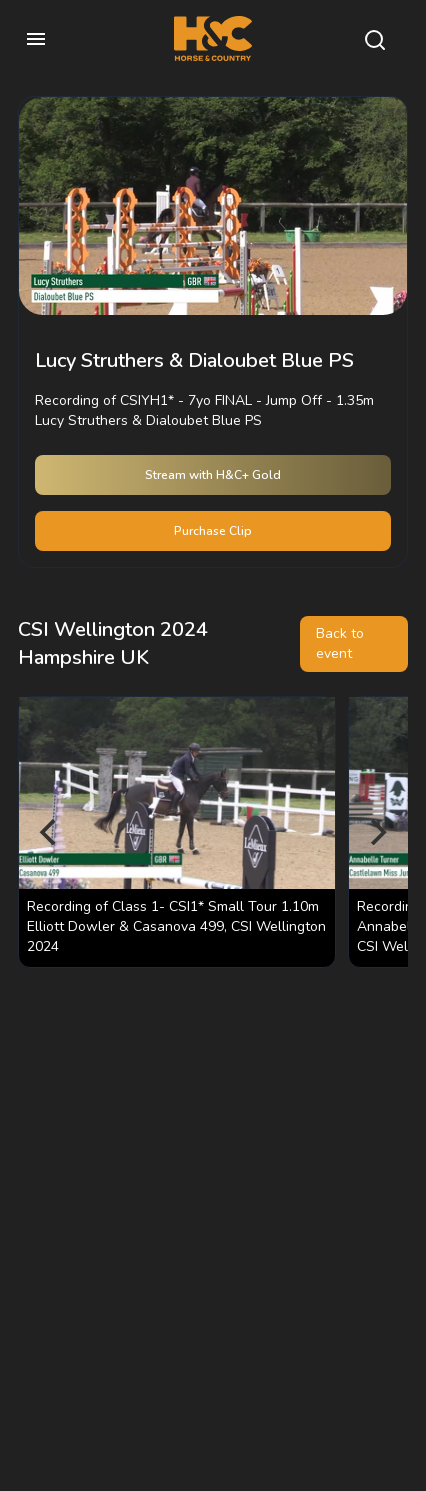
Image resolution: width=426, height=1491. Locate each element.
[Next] (376, 832)
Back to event (340, 643)
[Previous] (50, 832)
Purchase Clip (213, 531)
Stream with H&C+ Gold (213, 475)
